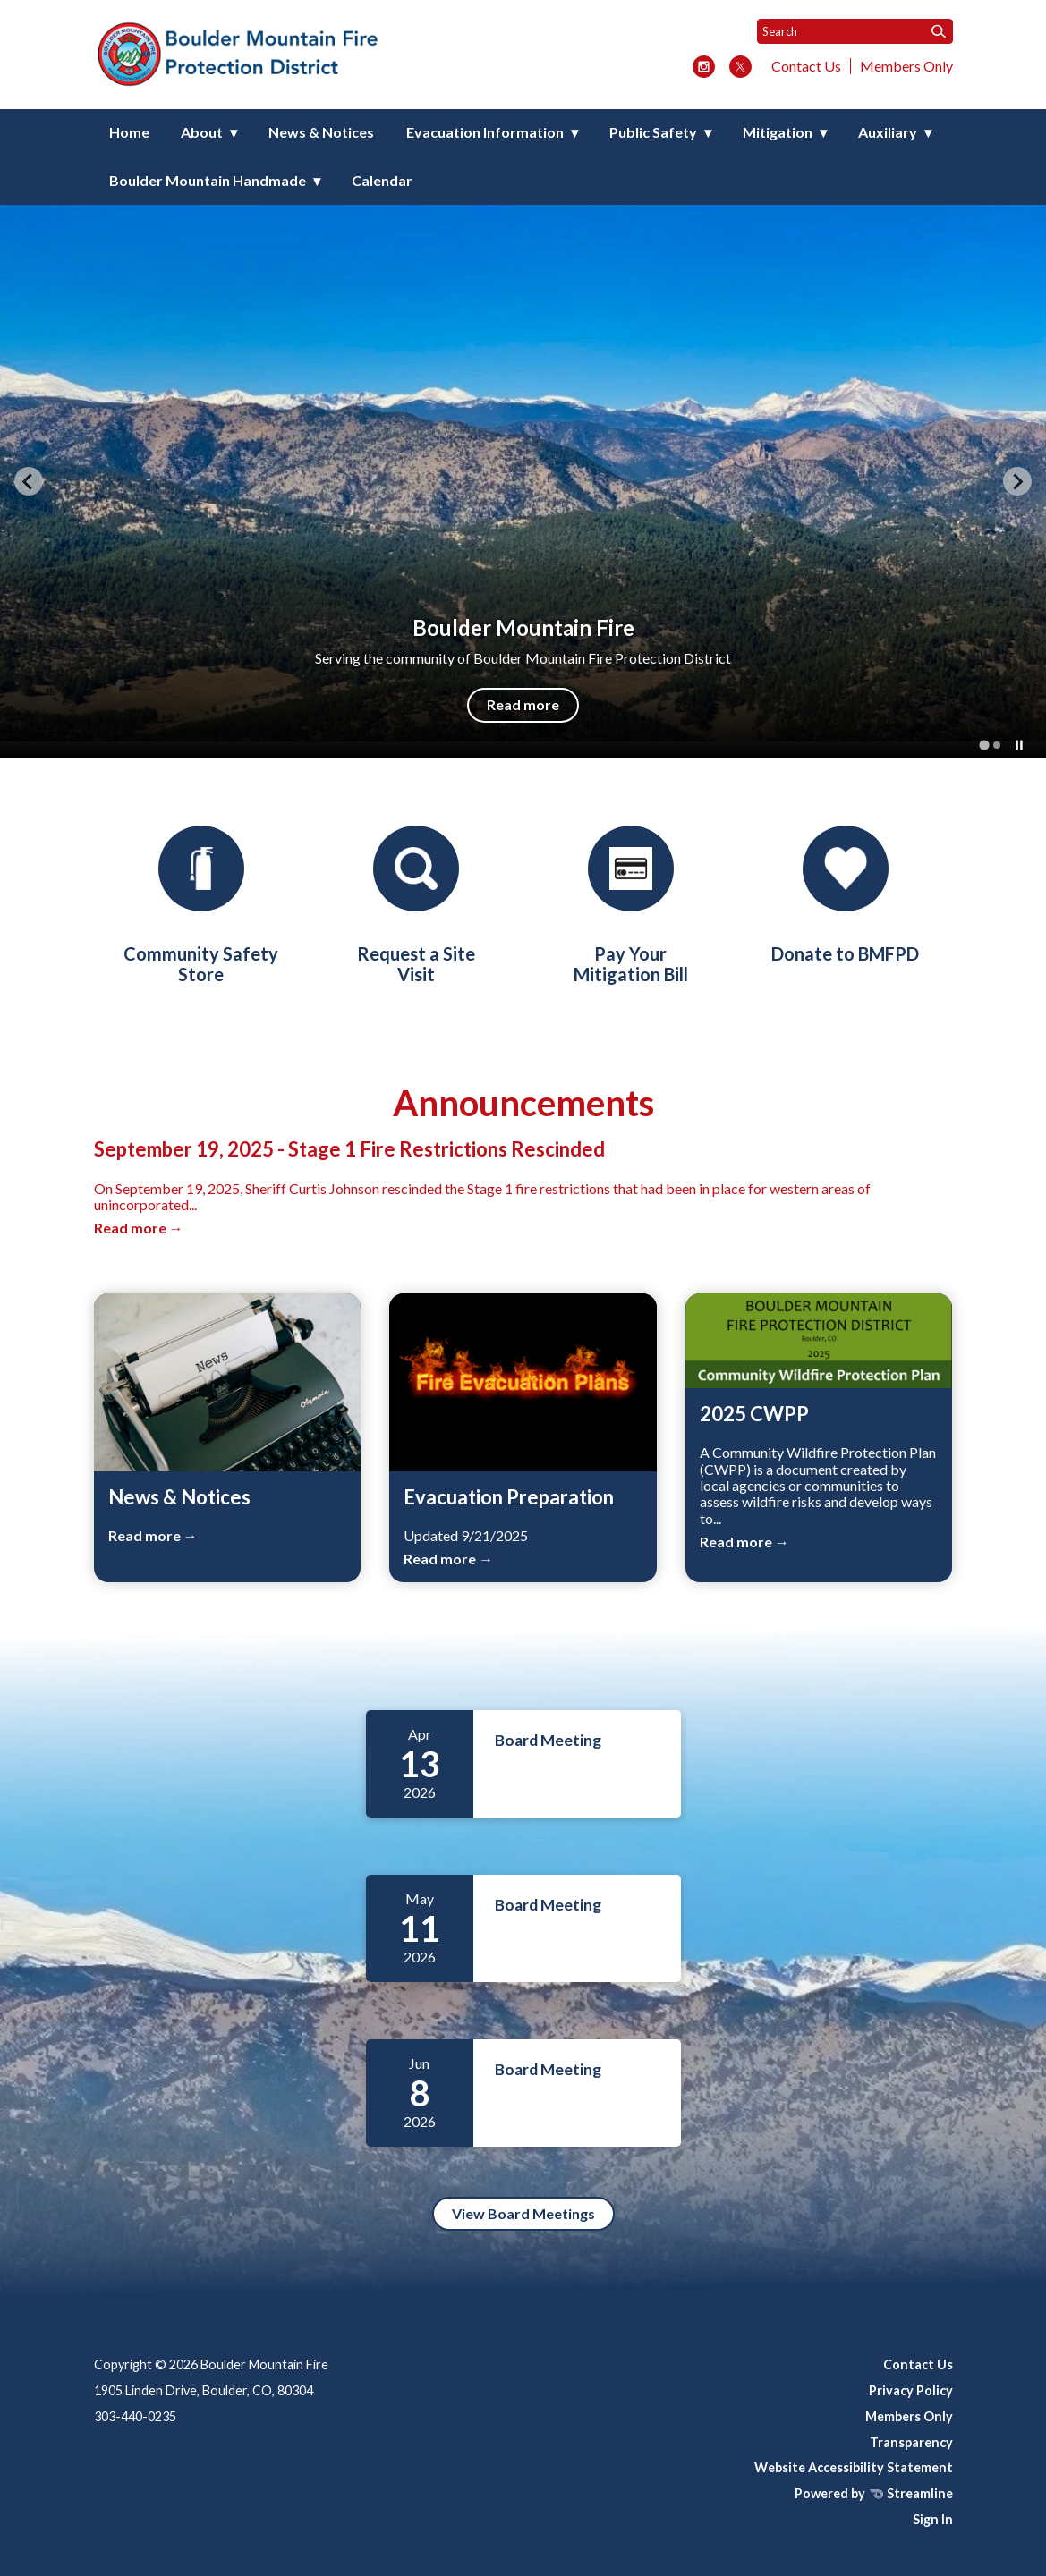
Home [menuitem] (129, 131)
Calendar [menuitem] (382, 180)
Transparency (911, 2442)
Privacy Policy (911, 2390)
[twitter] (740, 67)
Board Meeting (548, 1740)
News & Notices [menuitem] (321, 131)
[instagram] (704, 67)
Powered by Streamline (874, 2493)
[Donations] (845, 895)
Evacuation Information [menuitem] (485, 131)
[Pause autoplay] (1019, 745)
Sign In (933, 2519)
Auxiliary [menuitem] (887, 131)
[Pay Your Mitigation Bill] (631, 905)
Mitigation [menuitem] (777, 131)
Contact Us (806, 65)
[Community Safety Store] (201, 905)
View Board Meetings (523, 2213)
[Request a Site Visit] (416, 905)
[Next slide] (1017, 481)
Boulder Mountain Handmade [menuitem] (207, 180)
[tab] (984, 745)
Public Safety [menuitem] (653, 131)
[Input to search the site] (855, 31)
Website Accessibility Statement (853, 2467)
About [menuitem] (202, 131)
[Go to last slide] (28, 481)
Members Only (906, 65)
